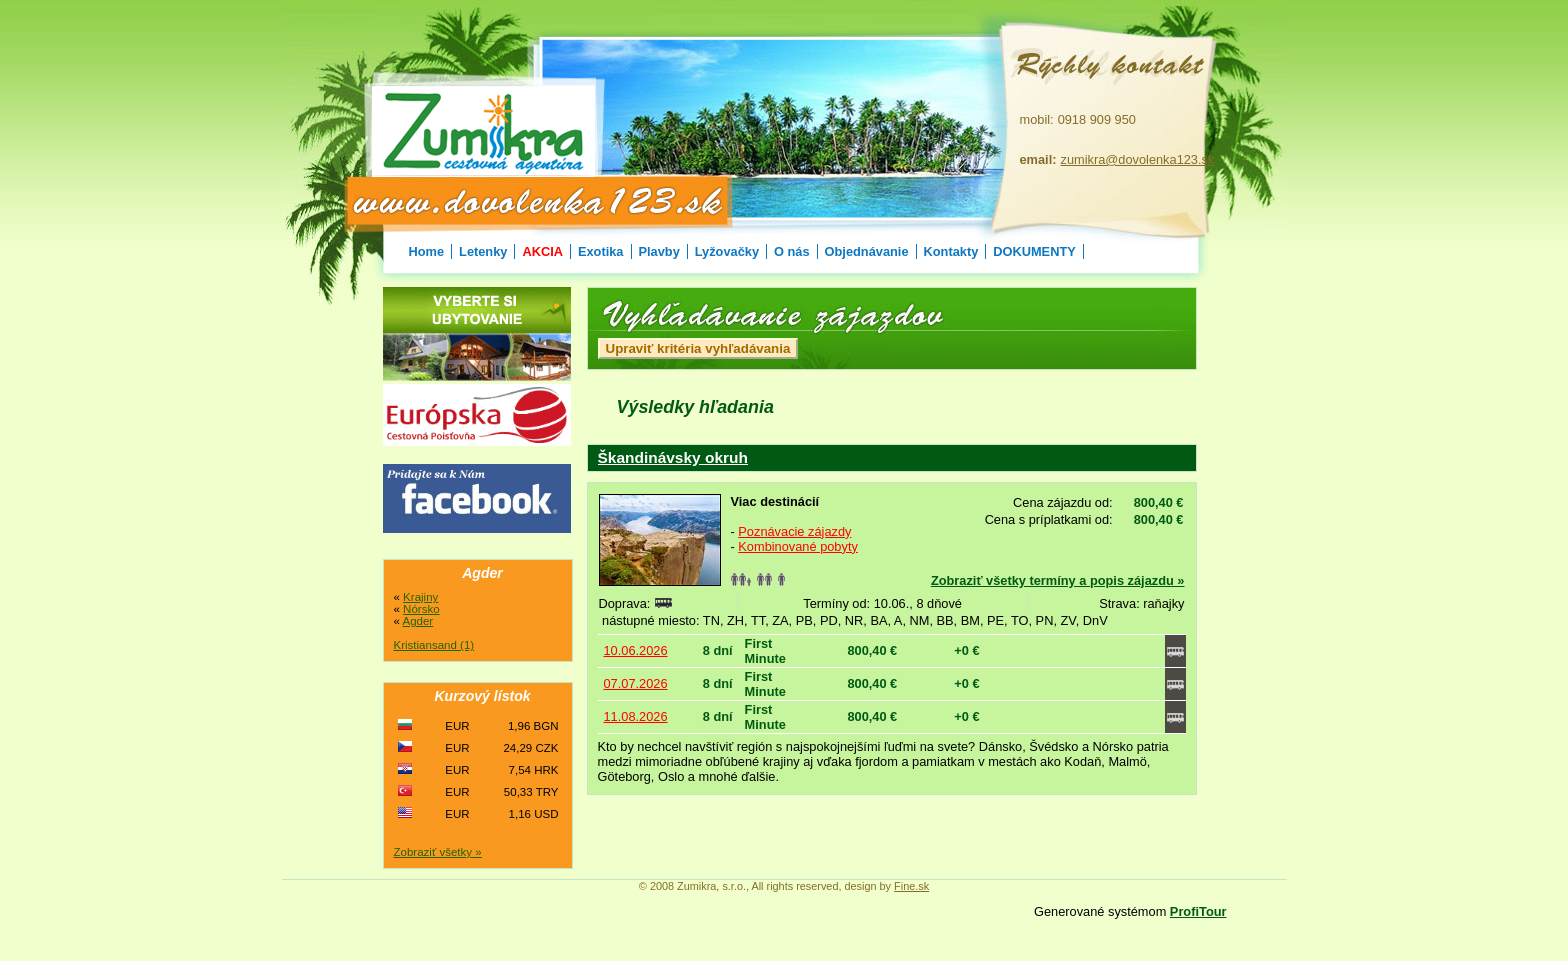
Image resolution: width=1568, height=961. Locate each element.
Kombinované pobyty (798, 546)
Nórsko (421, 609)
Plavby (659, 251)
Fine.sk (911, 886)
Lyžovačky (727, 251)
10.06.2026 (636, 650)
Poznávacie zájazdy (794, 531)
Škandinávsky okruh (673, 457)
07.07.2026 (636, 683)
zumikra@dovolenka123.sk (1138, 159)
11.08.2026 (636, 716)
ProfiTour (1198, 911)
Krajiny (420, 597)
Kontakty (951, 251)
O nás (792, 251)
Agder (417, 621)
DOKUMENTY (1034, 251)
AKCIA (542, 251)
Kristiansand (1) (434, 645)
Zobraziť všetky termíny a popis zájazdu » (1058, 580)
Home (427, 251)
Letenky (483, 251)
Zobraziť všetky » (438, 852)
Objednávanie (867, 251)
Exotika (601, 251)
